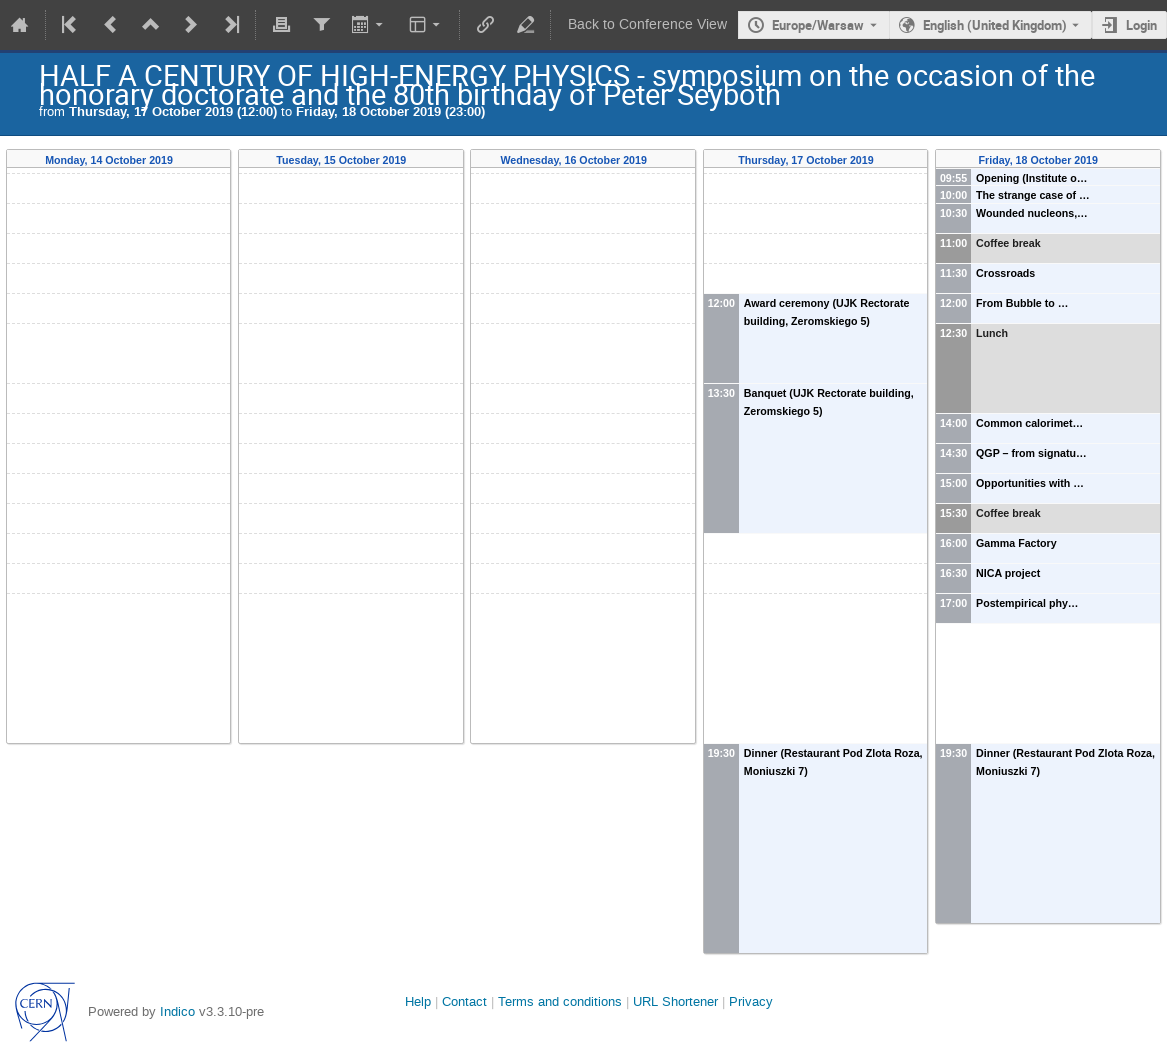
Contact (464, 1001)
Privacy (751, 1001)
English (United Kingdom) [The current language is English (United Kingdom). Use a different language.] (995, 25)
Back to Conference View (647, 24)
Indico (177, 1011)
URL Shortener (675, 1001)
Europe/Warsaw (818, 25)
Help (418, 1001)
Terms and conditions (560, 1001)
